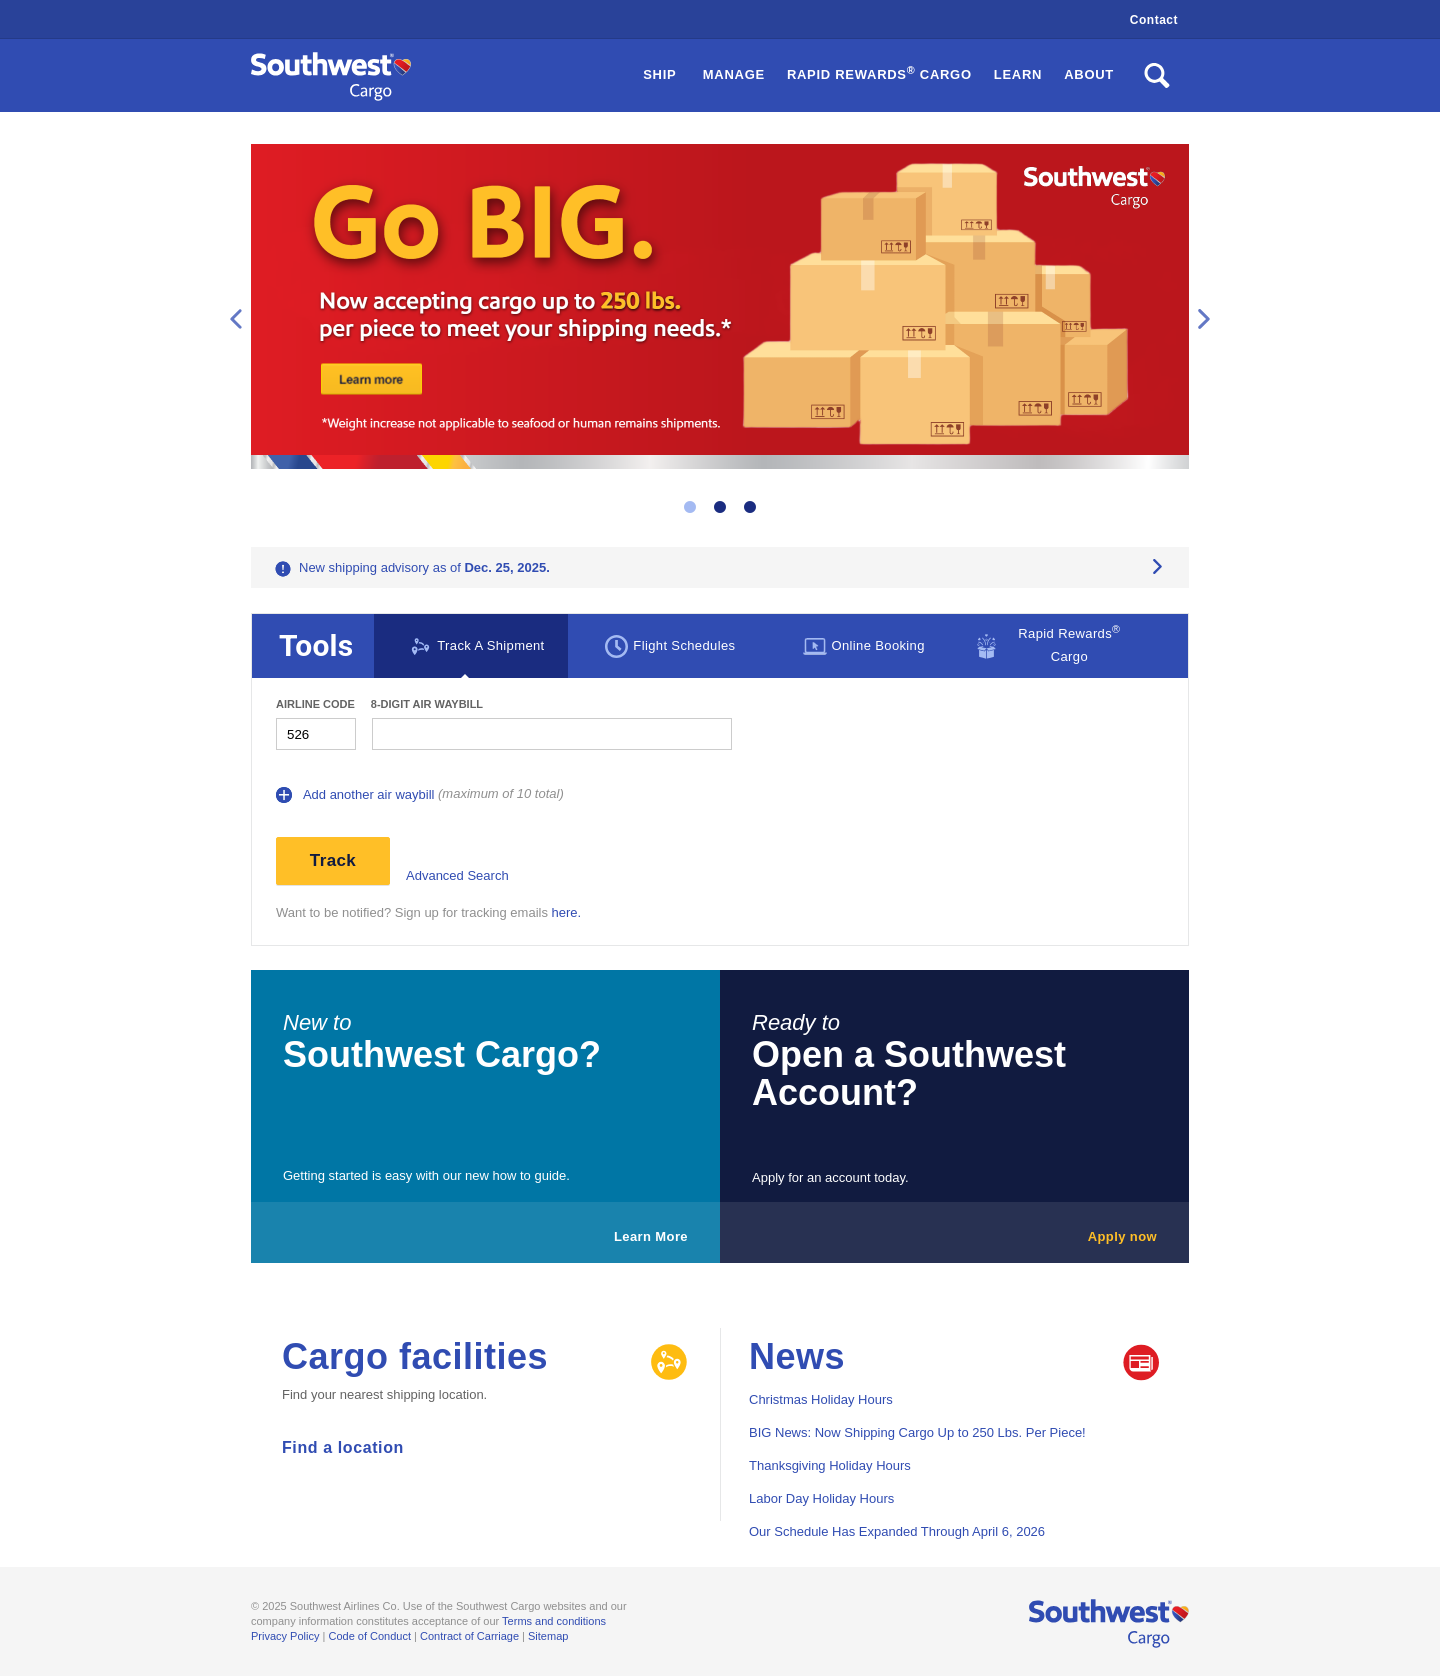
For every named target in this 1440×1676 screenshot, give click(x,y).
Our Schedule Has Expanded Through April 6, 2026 (897, 1531)
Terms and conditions (554, 1621)
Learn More (651, 1236)
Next (1204, 319)
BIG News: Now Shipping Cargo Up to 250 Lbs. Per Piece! (917, 1432)
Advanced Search (457, 875)
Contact (1154, 20)
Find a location (343, 1447)
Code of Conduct (369, 1636)
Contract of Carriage (469, 1636)
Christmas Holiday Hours (821, 1399)
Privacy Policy (285, 1636)
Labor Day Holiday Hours (821, 1498)
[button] (879, 75)
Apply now (1122, 1236)
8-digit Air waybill (427, 704)
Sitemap (548, 1636)
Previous (236, 319)
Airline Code (315, 704)
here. (567, 912)
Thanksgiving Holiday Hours (830, 1465)
